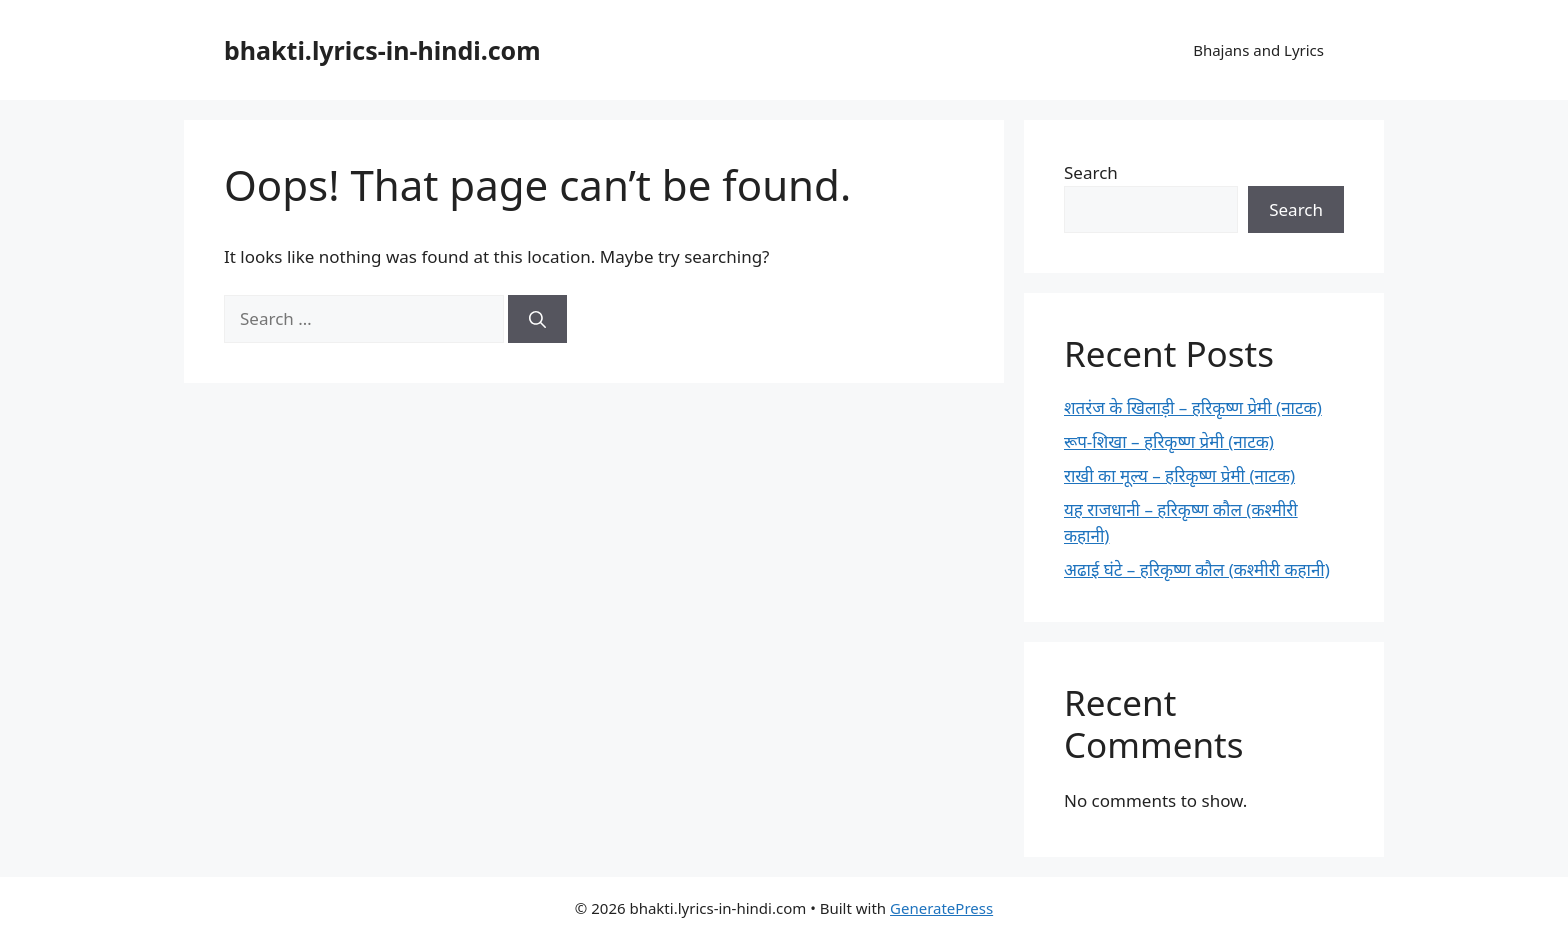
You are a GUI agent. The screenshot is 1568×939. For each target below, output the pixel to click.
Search (1091, 172)
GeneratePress (941, 908)
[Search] (537, 319)
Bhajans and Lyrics (1258, 50)
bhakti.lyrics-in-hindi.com (382, 50)
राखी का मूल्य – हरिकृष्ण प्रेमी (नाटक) (1179, 475)
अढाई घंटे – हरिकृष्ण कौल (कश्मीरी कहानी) (1197, 569)
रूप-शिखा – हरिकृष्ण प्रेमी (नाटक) (1169, 441)
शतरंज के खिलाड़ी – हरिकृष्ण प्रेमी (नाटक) (1193, 407)
